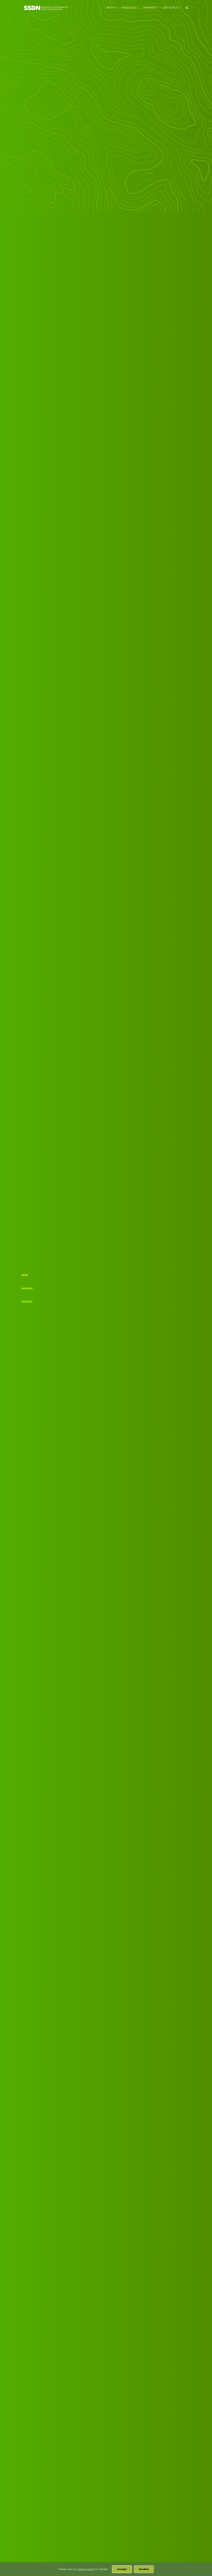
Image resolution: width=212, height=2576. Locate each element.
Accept (122, 2569)
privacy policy (86, 2569)
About (112, 7)
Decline (144, 2569)
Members (152, 7)
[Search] (188, 7)
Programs (131, 7)
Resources (173, 7)
